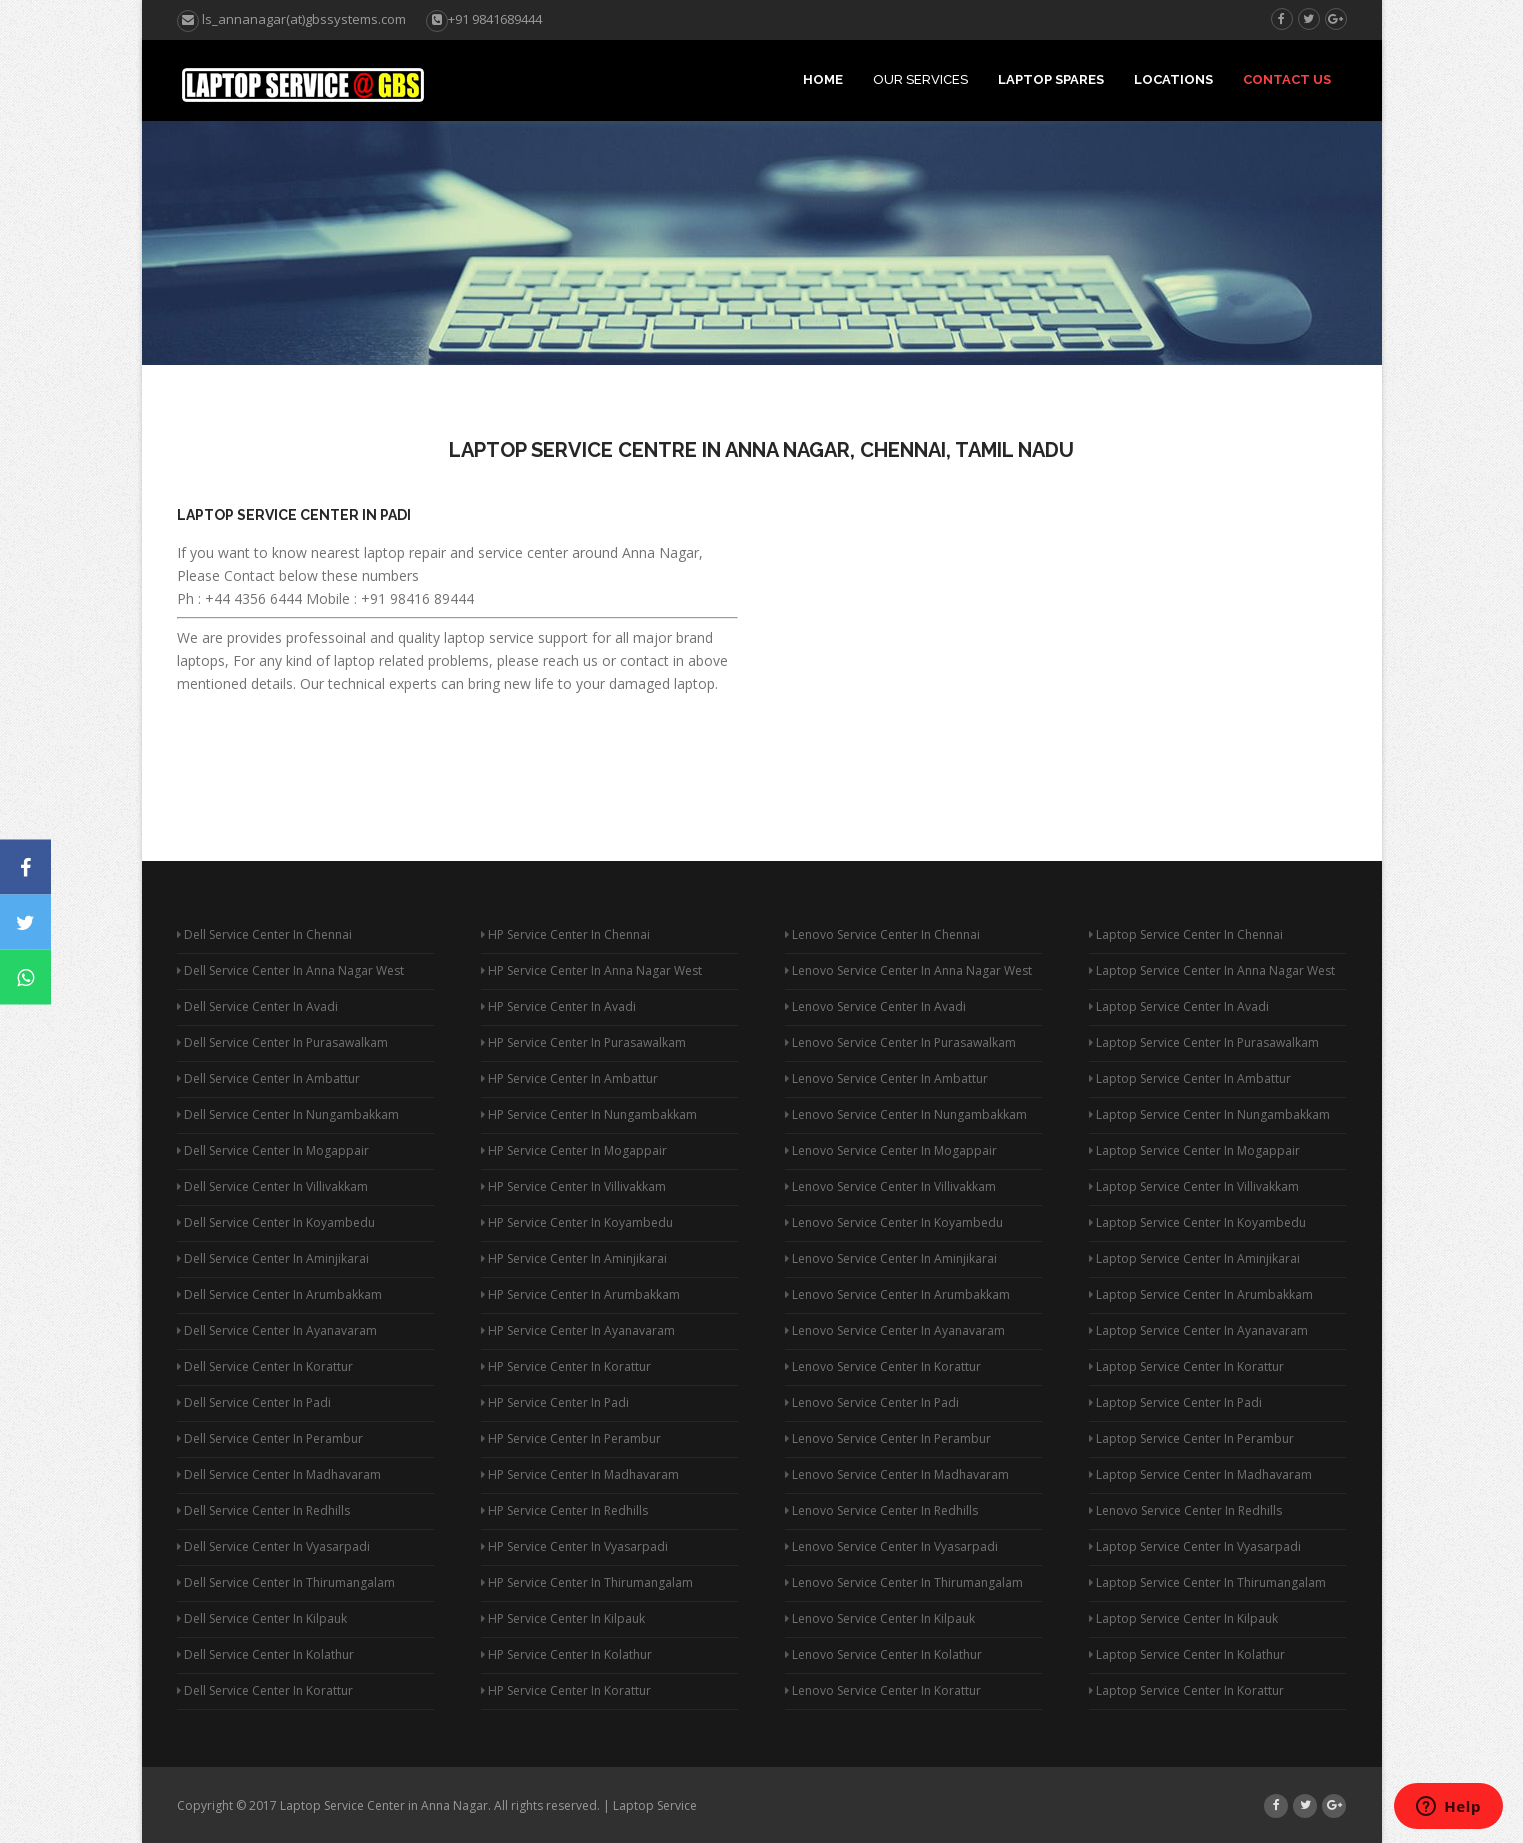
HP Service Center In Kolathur (566, 1654)
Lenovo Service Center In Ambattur (886, 1078)
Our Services (920, 79)
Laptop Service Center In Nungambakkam (1209, 1114)
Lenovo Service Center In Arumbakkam (897, 1294)
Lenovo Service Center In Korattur (883, 1366)
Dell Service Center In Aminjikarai (273, 1258)
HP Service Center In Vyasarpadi (574, 1546)
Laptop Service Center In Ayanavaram (1198, 1330)
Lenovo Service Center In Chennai (882, 934)
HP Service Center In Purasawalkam (583, 1042)
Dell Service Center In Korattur (265, 1366)
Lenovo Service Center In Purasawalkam (900, 1042)
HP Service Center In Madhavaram (580, 1474)
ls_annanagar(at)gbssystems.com (291, 19)
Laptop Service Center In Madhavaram (1200, 1474)
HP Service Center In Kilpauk (563, 1618)
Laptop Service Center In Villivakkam (1194, 1186)
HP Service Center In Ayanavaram (578, 1330)
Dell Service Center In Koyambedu (276, 1222)
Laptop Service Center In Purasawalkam (1204, 1042)
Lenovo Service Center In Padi (872, 1402)
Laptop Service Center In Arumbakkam (1201, 1294)
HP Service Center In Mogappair (574, 1150)
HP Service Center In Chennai (565, 934)
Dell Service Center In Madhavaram (279, 1474)
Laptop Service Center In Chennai (1186, 934)
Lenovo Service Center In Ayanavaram (895, 1330)
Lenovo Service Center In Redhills (881, 1510)
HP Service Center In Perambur (571, 1438)
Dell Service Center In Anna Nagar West (290, 970)
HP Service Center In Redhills (564, 1510)
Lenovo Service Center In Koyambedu (894, 1222)
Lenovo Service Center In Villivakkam (890, 1186)
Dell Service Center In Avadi (257, 1006)
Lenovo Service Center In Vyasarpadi (891, 1546)
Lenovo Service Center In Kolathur (883, 1654)
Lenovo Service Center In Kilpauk (880, 1618)
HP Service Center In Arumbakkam (580, 1294)
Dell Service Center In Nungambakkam (288, 1114)
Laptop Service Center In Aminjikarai (1194, 1258)
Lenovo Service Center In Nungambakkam (906, 1114)
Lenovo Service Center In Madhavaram (897, 1474)
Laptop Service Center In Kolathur (1187, 1654)
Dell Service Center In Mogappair (273, 1150)
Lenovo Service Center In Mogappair (891, 1150)
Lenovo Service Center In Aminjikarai (891, 1258)
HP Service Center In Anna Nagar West (591, 970)
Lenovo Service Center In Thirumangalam (904, 1582)
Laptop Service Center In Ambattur (1190, 1078)
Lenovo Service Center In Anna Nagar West (908, 970)
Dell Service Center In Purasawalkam (282, 1042)
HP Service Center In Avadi (558, 1006)
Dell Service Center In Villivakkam (272, 1186)
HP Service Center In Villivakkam (573, 1186)
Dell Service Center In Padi (254, 1402)
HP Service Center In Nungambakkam (589, 1114)
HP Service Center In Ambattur (569, 1078)
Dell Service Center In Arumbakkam (279, 1294)
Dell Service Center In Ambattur (268, 1078)
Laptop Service (655, 1805)
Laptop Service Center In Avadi (1179, 1006)
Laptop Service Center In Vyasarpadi (1195, 1546)
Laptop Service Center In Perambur (1191, 1438)
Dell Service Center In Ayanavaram (277, 1330)
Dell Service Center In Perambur (270, 1438)
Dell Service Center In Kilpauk (262, 1618)
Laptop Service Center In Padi (294, 515)
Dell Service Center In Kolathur (265, 1654)
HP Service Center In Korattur (566, 1366)
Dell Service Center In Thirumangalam (286, 1582)
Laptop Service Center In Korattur (1186, 1366)
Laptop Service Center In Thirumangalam (1207, 1582)
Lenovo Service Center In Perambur (888, 1438)
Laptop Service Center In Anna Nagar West (1212, 970)
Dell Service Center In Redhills (263, 1510)
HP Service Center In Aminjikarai (574, 1258)
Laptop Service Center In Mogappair (1194, 1150)
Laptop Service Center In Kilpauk (1183, 1618)
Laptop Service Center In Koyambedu (1197, 1222)
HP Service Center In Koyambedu (577, 1222)
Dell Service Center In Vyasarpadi (273, 1546)
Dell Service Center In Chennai (264, 934)
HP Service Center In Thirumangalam (587, 1582)
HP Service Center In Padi (555, 1402)
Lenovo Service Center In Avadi (875, 1006)
